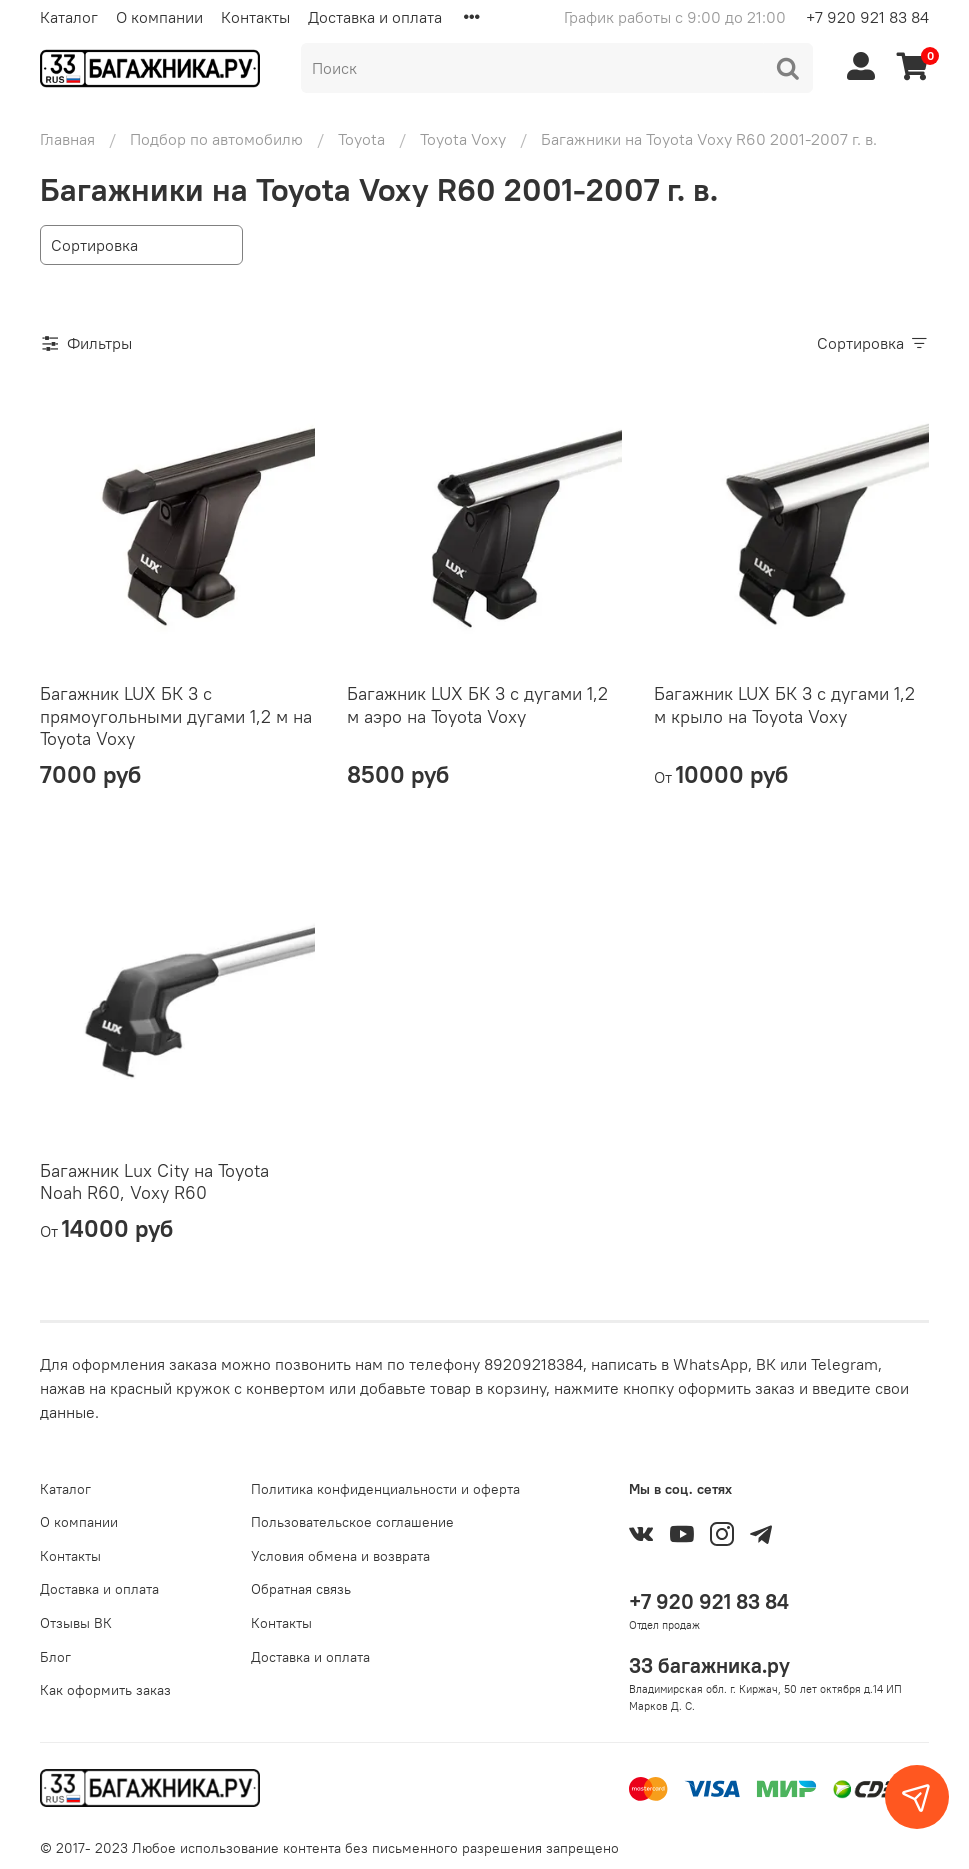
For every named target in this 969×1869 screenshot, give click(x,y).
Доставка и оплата (375, 17)
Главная (67, 139)
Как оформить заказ (105, 1690)
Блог (55, 1657)
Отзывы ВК (76, 1623)
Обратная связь (301, 1589)
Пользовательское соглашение (352, 1522)
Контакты (255, 17)
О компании (159, 17)
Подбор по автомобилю (216, 139)
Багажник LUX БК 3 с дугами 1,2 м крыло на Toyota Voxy (784, 705)
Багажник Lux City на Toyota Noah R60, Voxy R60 (154, 1182)
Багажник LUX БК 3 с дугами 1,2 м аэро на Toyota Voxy (477, 705)
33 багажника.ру (709, 1665)
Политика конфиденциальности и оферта (385, 1489)
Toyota (361, 139)
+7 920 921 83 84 (867, 17)
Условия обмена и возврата (340, 1556)
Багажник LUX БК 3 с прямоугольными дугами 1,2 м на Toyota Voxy (176, 716)
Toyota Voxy (463, 139)
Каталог (69, 17)
